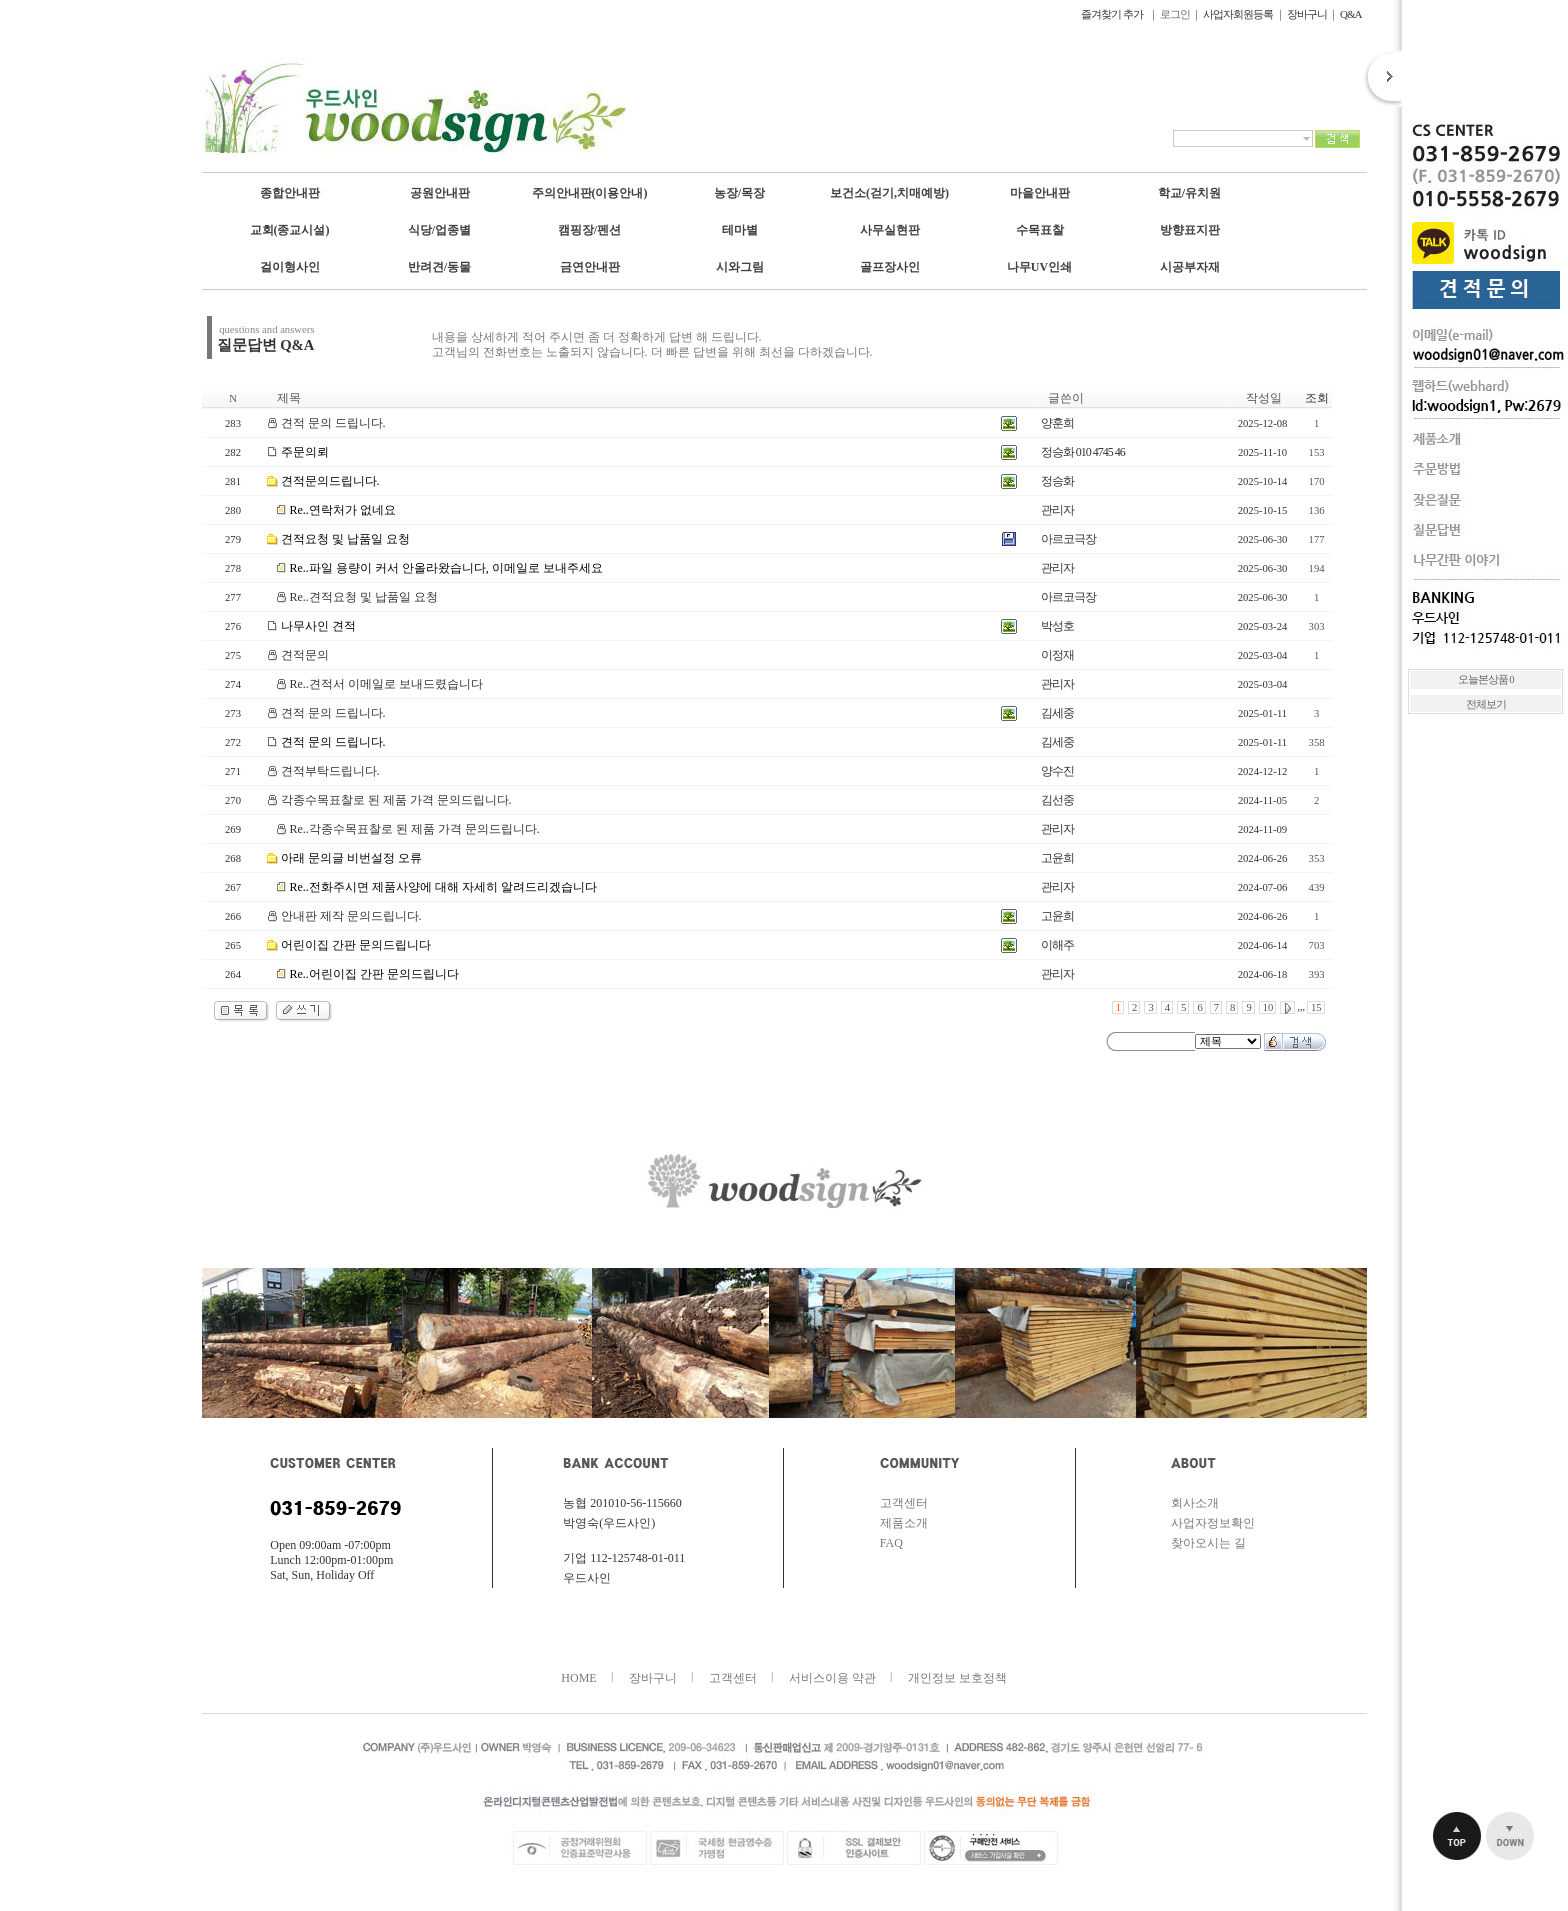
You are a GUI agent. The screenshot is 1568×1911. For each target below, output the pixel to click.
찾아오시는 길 (1208, 1543)
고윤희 (1057, 858)
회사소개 (1195, 1503)
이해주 (1057, 945)
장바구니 (1307, 14)
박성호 (1057, 626)
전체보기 (1486, 704)
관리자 (1057, 510)
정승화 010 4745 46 (1083, 452)
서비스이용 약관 (832, 1678)
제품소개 (904, 1523)
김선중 (1057, 800)
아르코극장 (1068, 539)
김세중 (1057, 713)
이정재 (1057, 655)
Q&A (1350, 14)
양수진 (1057, 771)
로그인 (1175, 14)
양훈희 (1057, 423)
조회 (1317, 398)
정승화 (1057, 481)
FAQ (891, 1543)
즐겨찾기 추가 (1113, 14)
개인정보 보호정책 (957, 1678)
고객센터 (904, 1503)
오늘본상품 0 (1486, 679)
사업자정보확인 (1213, 1523)
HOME (578, 1678)
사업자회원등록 (1238, 14)
